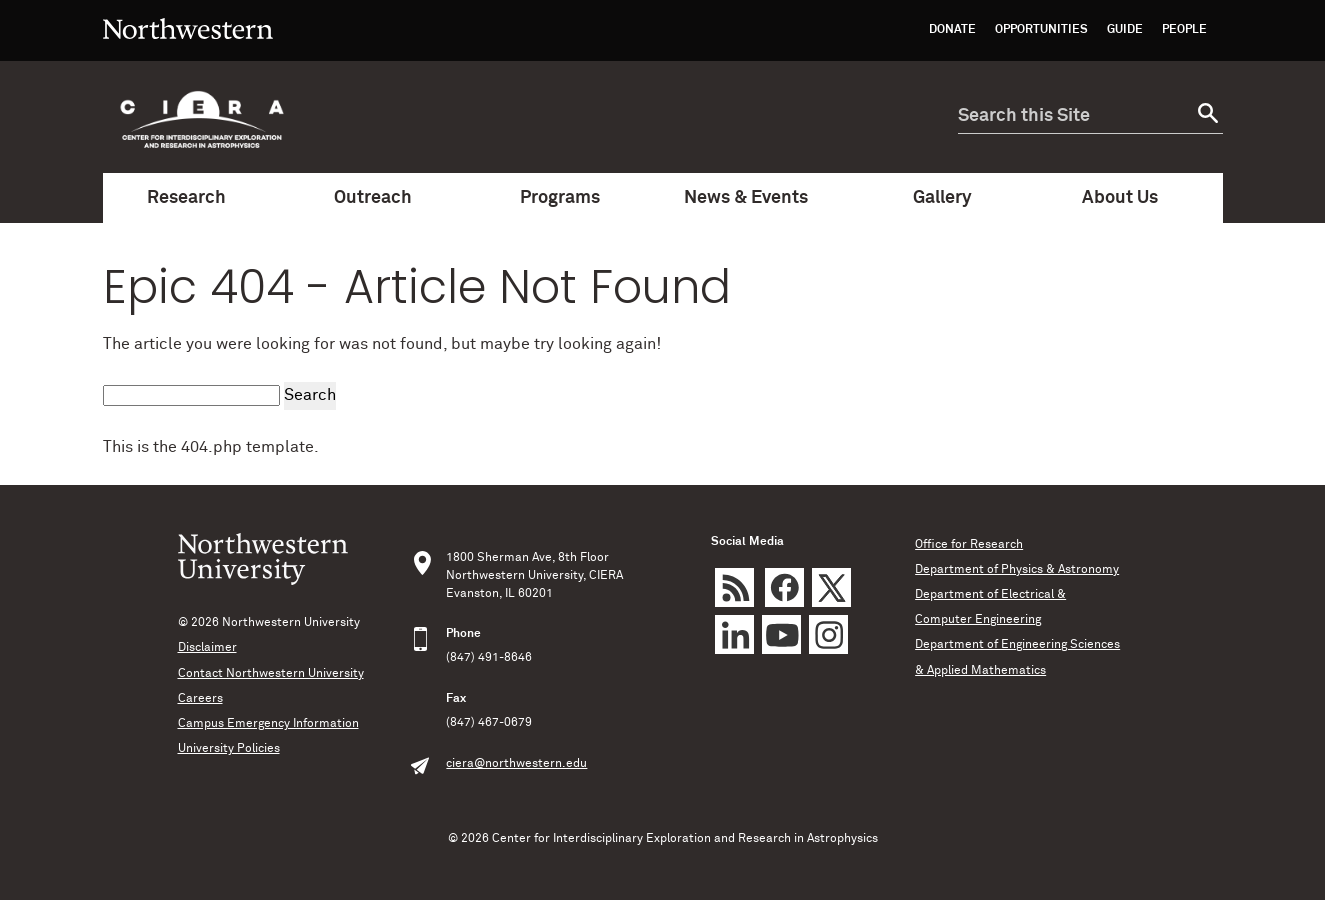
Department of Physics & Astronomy (1017, 570)
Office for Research (969, 545)
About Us (1129, 198)
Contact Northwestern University (271, 674)
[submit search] (1205, 116)
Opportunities (1041, 30)
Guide (1125, 30)
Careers (200, 699)
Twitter (831, 587)
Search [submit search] (310, 395)
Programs (569, 198)
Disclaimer (207, 648)
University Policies (229, 749)
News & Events (755, 198)
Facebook (784, 587)
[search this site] (1073, 116)
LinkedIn (734, 634)
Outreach (382, 198)
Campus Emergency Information (268, 724)
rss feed (734, 587)
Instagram (828, 634)
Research (196, 198)
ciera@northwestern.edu (516, 764)
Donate (952, 30)
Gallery (942, 198)
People (1184, 30)
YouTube (781, 634)
